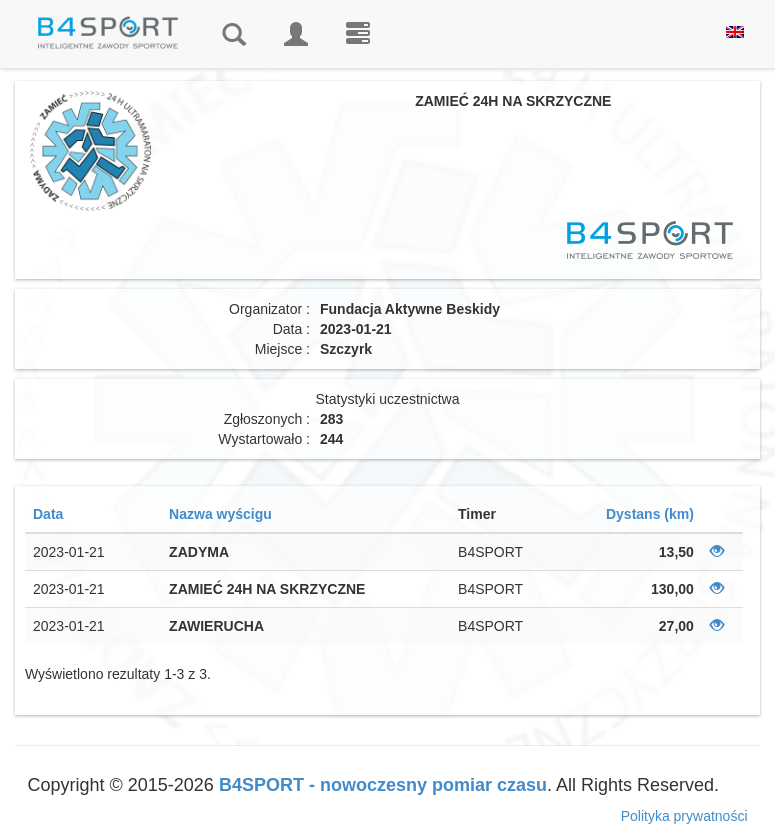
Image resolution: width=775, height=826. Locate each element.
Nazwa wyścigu (220, 514)
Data (48, 514)
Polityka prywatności (684, 816)
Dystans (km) (650, 514)
